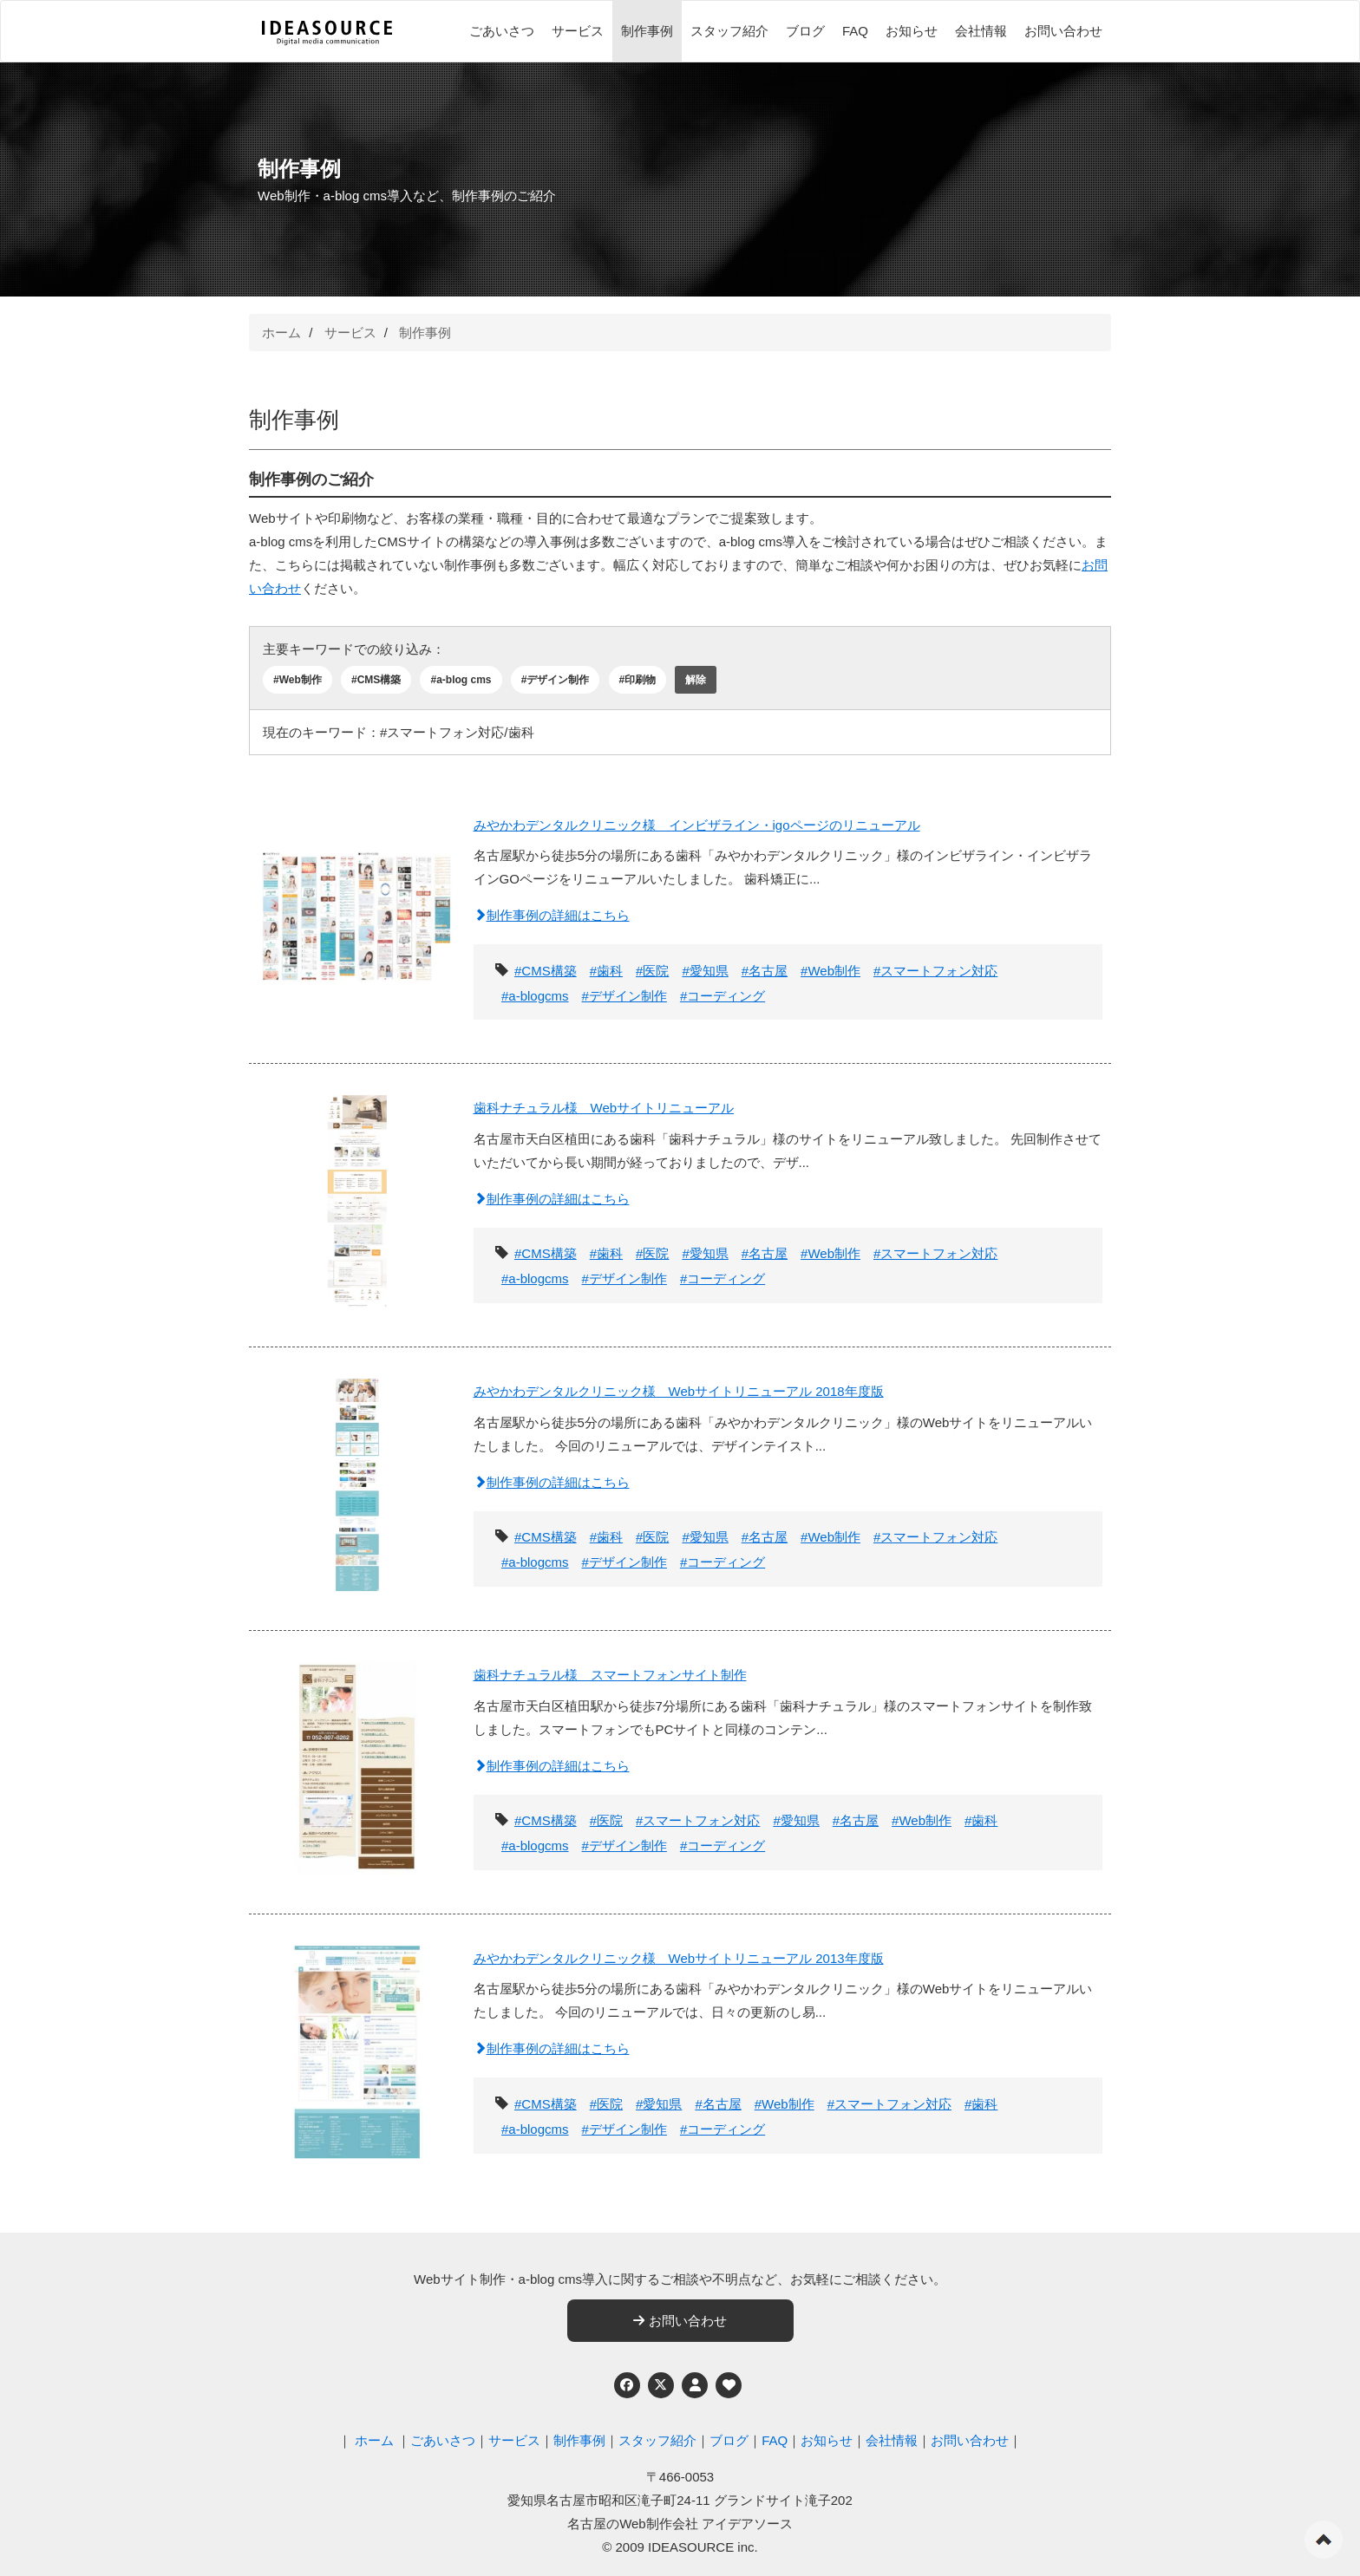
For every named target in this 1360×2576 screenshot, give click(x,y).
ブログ (805, 30)
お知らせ (912, 30)
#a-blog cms (460, 680)
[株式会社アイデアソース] (327, 33)
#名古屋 (765, 970)
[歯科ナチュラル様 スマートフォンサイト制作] (357, 1763)
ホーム (281, 332)
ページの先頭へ (1323, 2540)
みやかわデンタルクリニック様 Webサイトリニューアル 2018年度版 (679, 1391)
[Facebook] (627, 2385)
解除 (695, 680)
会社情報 (981, 30)
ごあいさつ (501, 30)
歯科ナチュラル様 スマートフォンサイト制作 (610, 1674)
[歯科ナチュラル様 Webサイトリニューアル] (357, 1196)
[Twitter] (661, 2385)
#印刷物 (638, 680)
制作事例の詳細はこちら (552, 915)
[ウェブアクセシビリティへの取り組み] (729, 2385)
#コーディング (722, 995)
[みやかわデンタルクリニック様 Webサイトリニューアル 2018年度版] (357, 1479)
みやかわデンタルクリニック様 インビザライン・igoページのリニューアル (697, 825)
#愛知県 (705, 970)
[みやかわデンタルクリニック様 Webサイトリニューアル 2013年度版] (357, 2046)
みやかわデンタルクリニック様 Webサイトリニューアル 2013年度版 (679, 1958)
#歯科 (606, 970)
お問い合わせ (1063, 30)
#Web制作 (297, 680)
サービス (578, 30)
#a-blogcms (535, 995)
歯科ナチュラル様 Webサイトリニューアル (604, 1107)
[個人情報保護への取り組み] (695, 2385)
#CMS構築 (376, 680)
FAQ (855, 30)
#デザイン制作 (555, 680)
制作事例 (647, 30)
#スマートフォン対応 (935, 970)
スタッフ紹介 (729, 30)
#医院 (652, 970)
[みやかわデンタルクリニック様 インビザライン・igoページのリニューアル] (357, 913)
